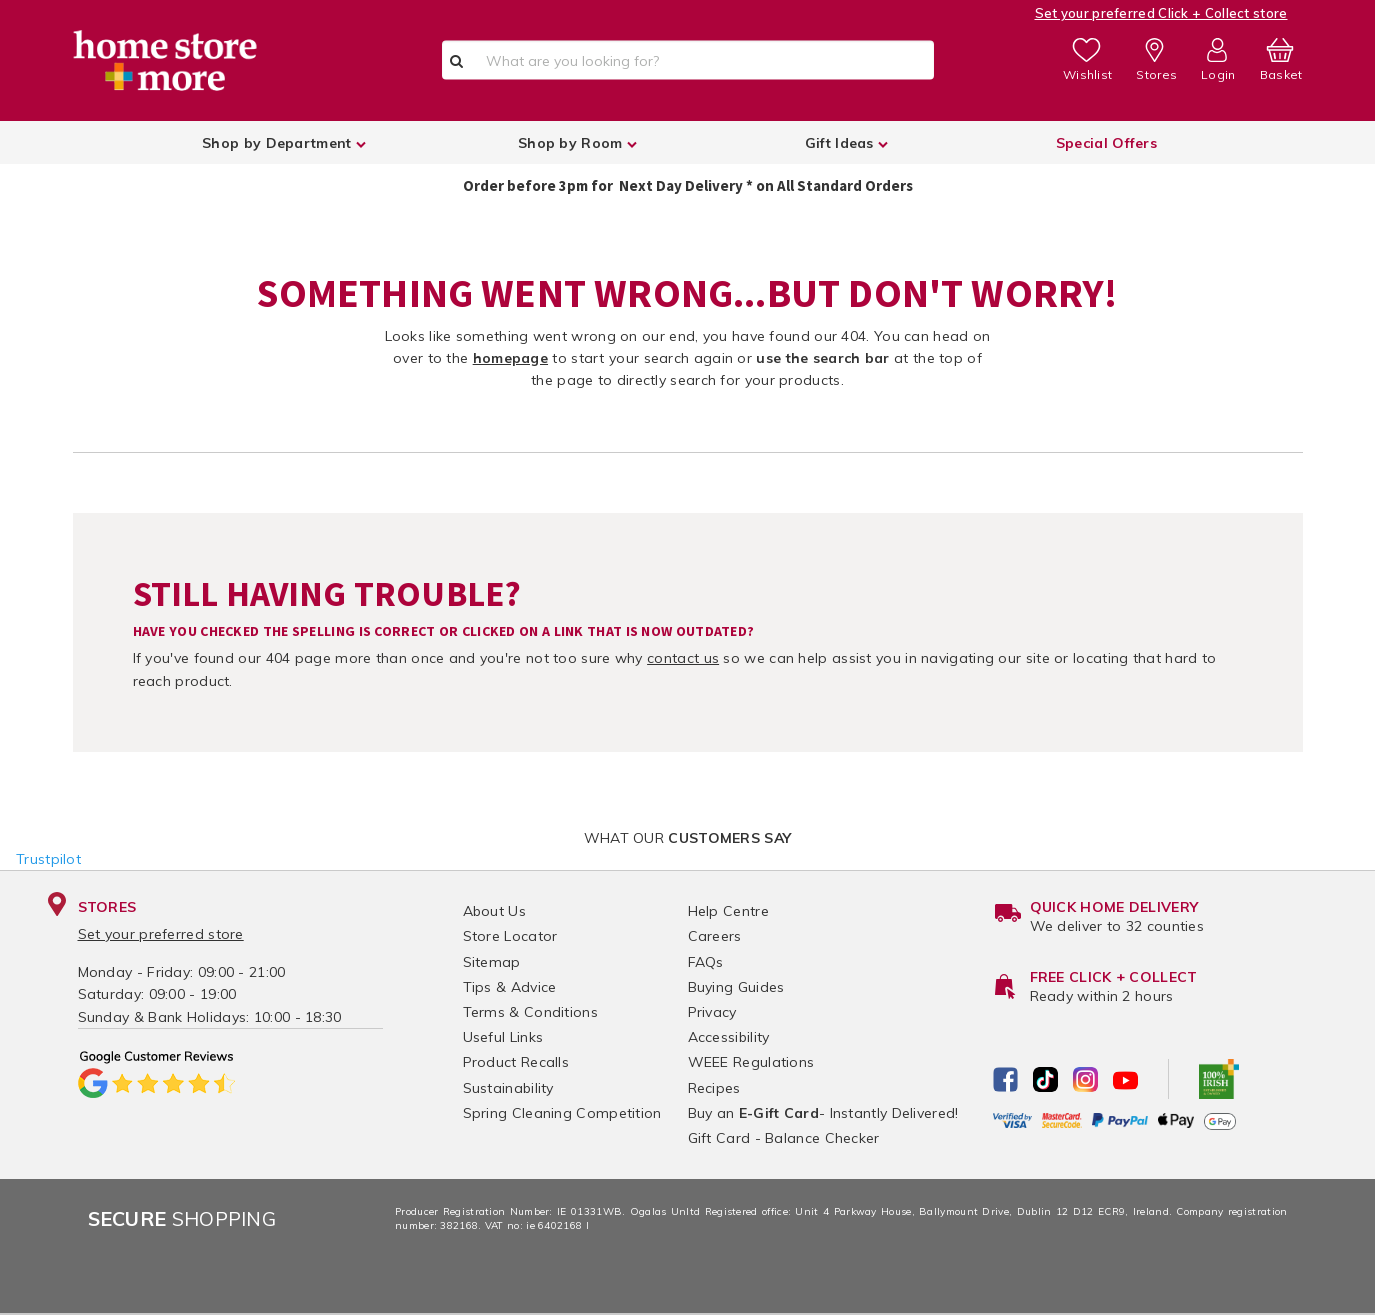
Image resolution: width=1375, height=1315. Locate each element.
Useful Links (503, 1037)
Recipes (714, 1088)
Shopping (182, 1218)
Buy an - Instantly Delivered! (823, 1113)
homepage (510, 358)
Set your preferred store (161, 934)
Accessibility (729, 1037)
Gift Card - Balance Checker (784, 1138)
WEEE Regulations (751, 1062)
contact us (683, 658)
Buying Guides (736, 987)
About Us (494, 911)
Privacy (712, 1012)
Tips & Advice (510, 987)
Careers (715, 936)
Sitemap (492, 962)
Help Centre (728, 911)
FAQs (706, 962)
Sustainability (508, 1088)
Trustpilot (48, 859)
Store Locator (510, 936)
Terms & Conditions (530, 1012)
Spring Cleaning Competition (562, 1113)
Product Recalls (516, 1062)
